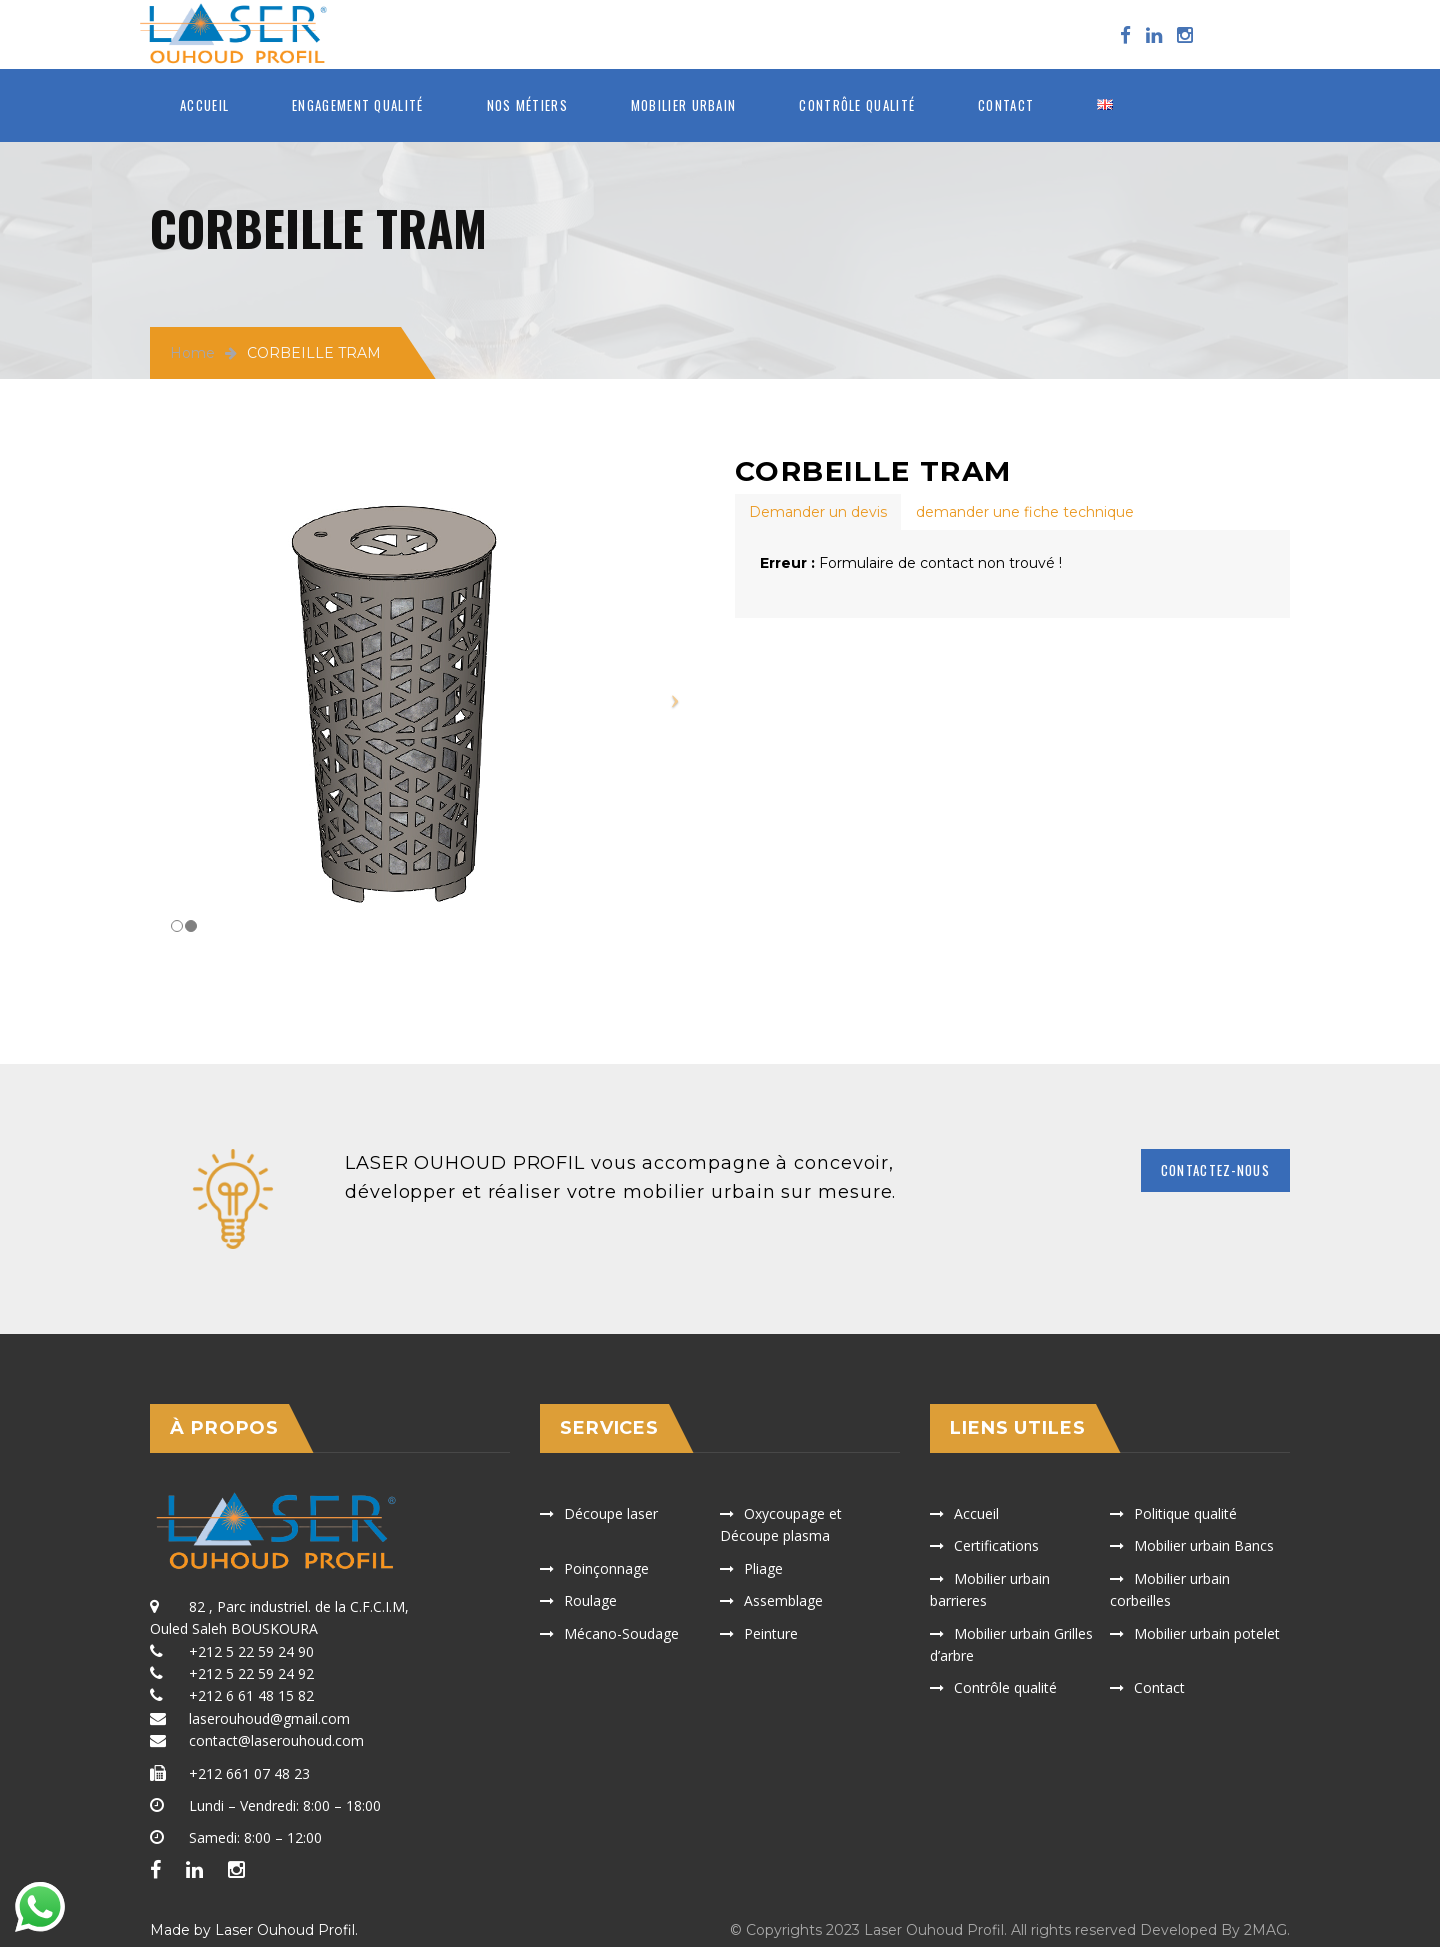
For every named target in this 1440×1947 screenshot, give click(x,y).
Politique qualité (1185, 1513)
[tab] (818, 512)
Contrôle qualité (857, 105)
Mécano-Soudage (621, 1633)
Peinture (771, 1633)
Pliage (763, 1568)
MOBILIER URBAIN (684, 105)
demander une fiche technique (1025, 512)
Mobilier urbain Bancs (1204, 1545)
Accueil (204, 105)
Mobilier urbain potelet (1207, 1633)
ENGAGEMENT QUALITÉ (357, 105)
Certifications (996, 1545)
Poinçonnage (606, 1568)
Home (192, 353)
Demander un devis (818, 512)
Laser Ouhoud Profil (285, 1930)
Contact (1006, 105)
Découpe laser (611, 1513)
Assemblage (783, 1600)
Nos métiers (527, 105)
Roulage (590, 1600)
